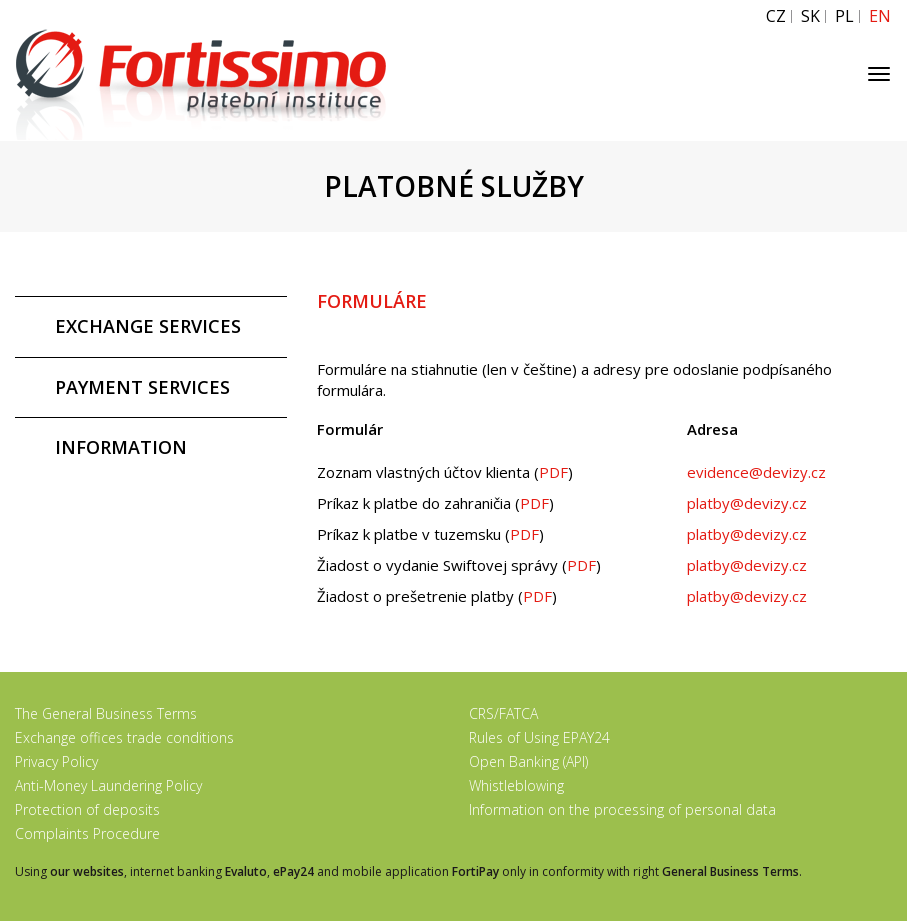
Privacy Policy (56, 761)
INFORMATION (121, 447)
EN (880, 16)
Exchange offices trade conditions (124, 737)
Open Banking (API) (528, 761)
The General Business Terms (106, 713)
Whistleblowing (516, 785)
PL (844, 16)
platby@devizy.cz (747, 503)
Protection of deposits (87, 809)
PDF (553, 472)
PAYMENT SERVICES (142, 387)
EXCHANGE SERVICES (148, 326)
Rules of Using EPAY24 (539, 737)
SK (810, 16)
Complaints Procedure (87, 833)
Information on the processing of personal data (622, 809)
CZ (776, 16)
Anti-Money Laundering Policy (108, 785)
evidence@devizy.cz (756, 472)
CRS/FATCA (503, 713)
